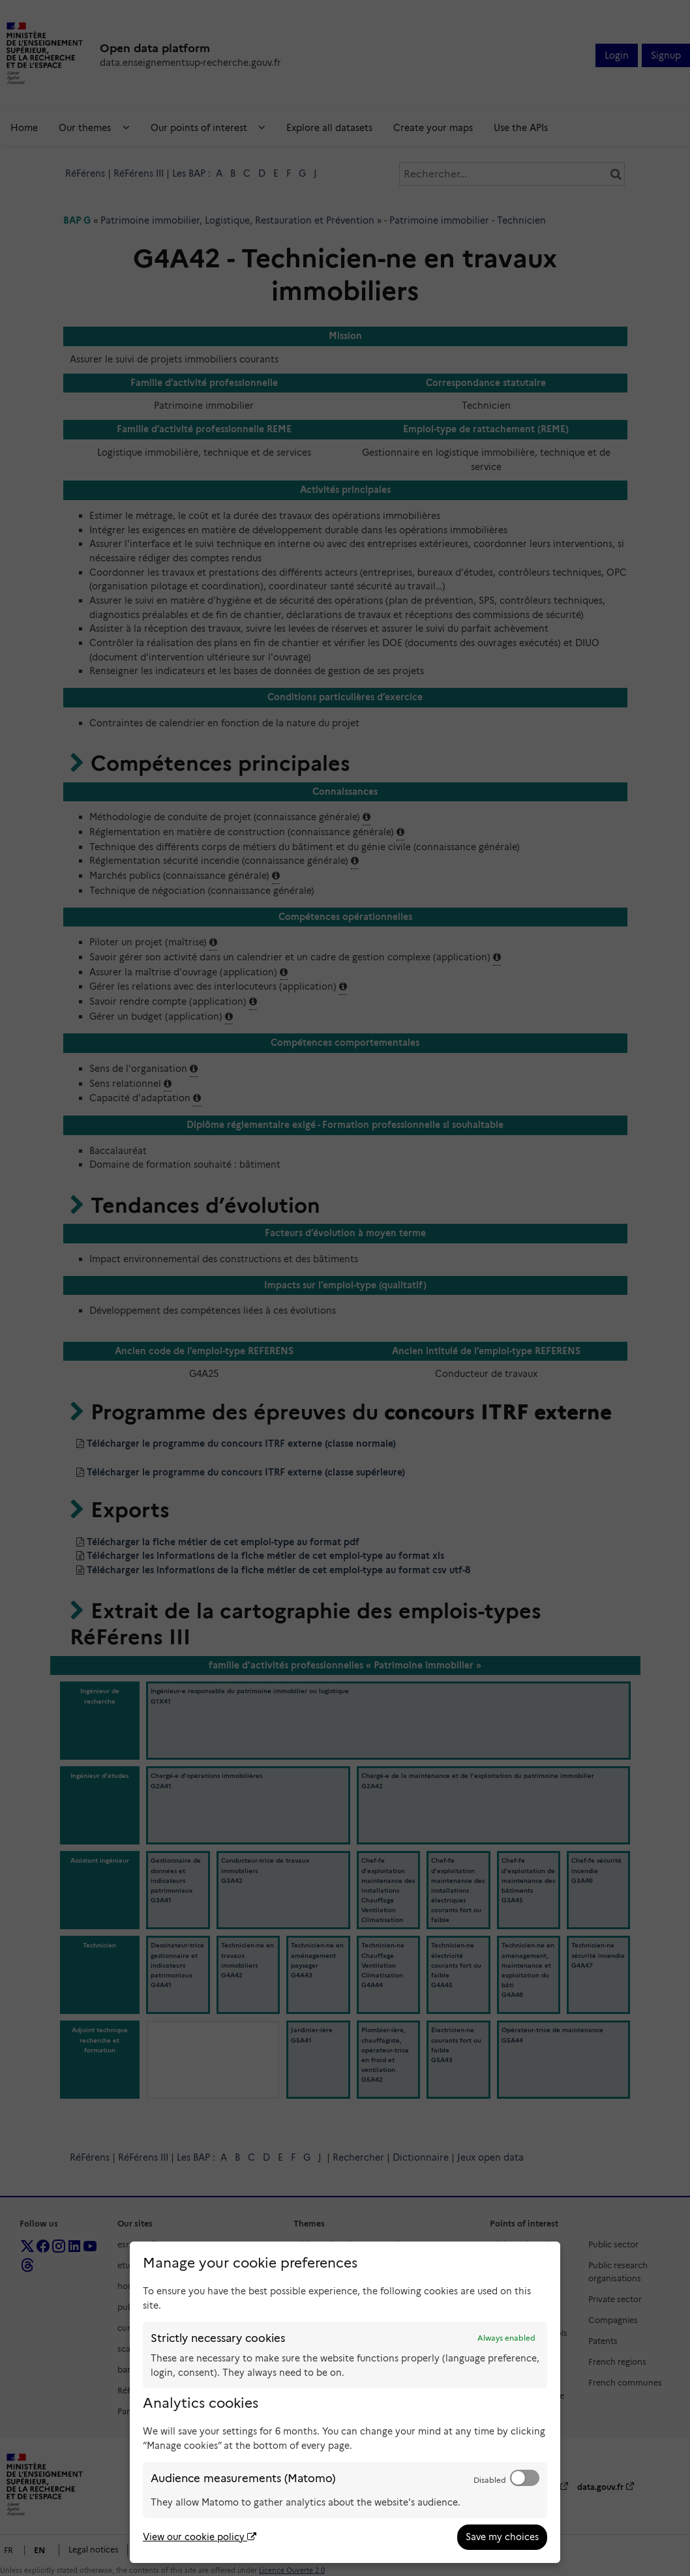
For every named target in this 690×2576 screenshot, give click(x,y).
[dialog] (345, 2402)
